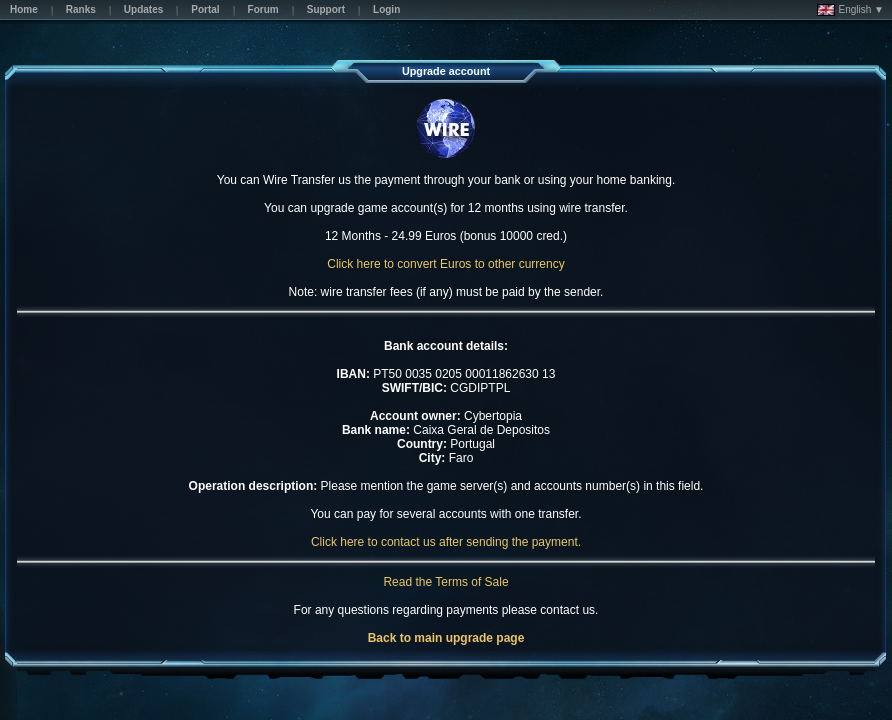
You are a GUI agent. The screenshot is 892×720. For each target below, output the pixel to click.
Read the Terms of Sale (445, 582)
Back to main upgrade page (446, 638)
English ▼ (850, 10)
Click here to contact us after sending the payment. (446, 542)
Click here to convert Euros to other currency (445, 264)
